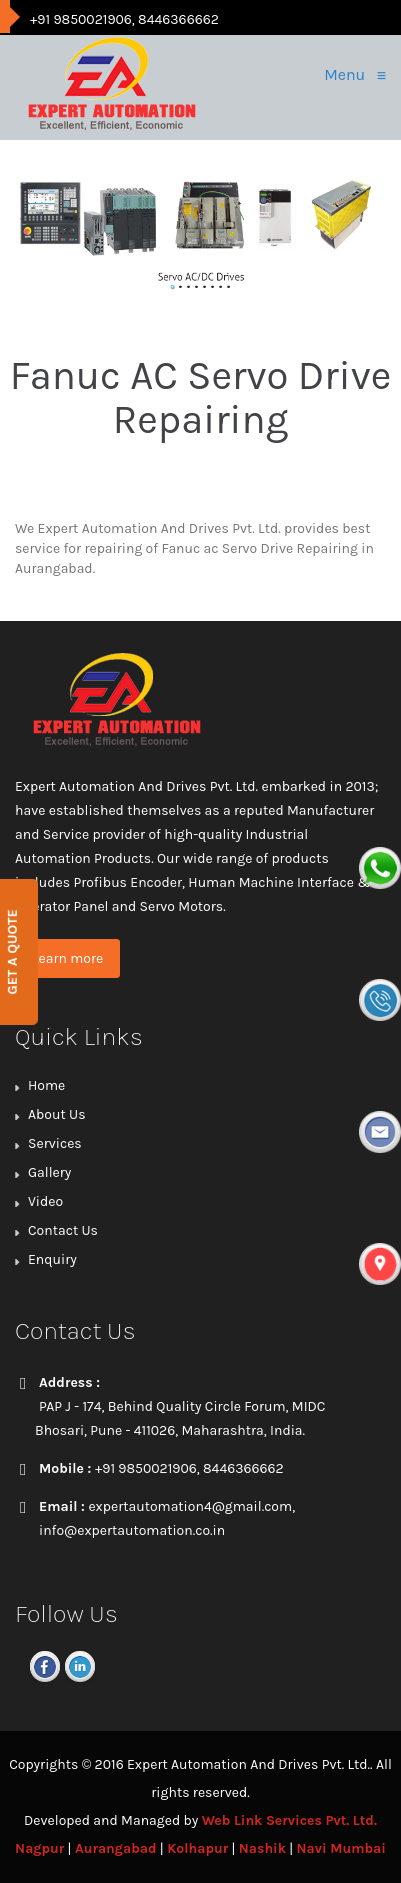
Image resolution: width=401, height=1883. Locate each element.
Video (45, 1201)
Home (46, 1085)
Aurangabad (116, 1848)
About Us (57, 1114)
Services (55, 1143)
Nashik (262, 1848)
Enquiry (52, 1259)
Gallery (49, 1172)
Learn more (67, 958)
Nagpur (39, 1848)
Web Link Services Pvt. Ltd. (289, 1820)
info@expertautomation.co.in (132, 1530)
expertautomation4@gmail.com (190, 1506)
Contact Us (63, 1230)
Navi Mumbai (341, 1848)
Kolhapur (197, 1848)
